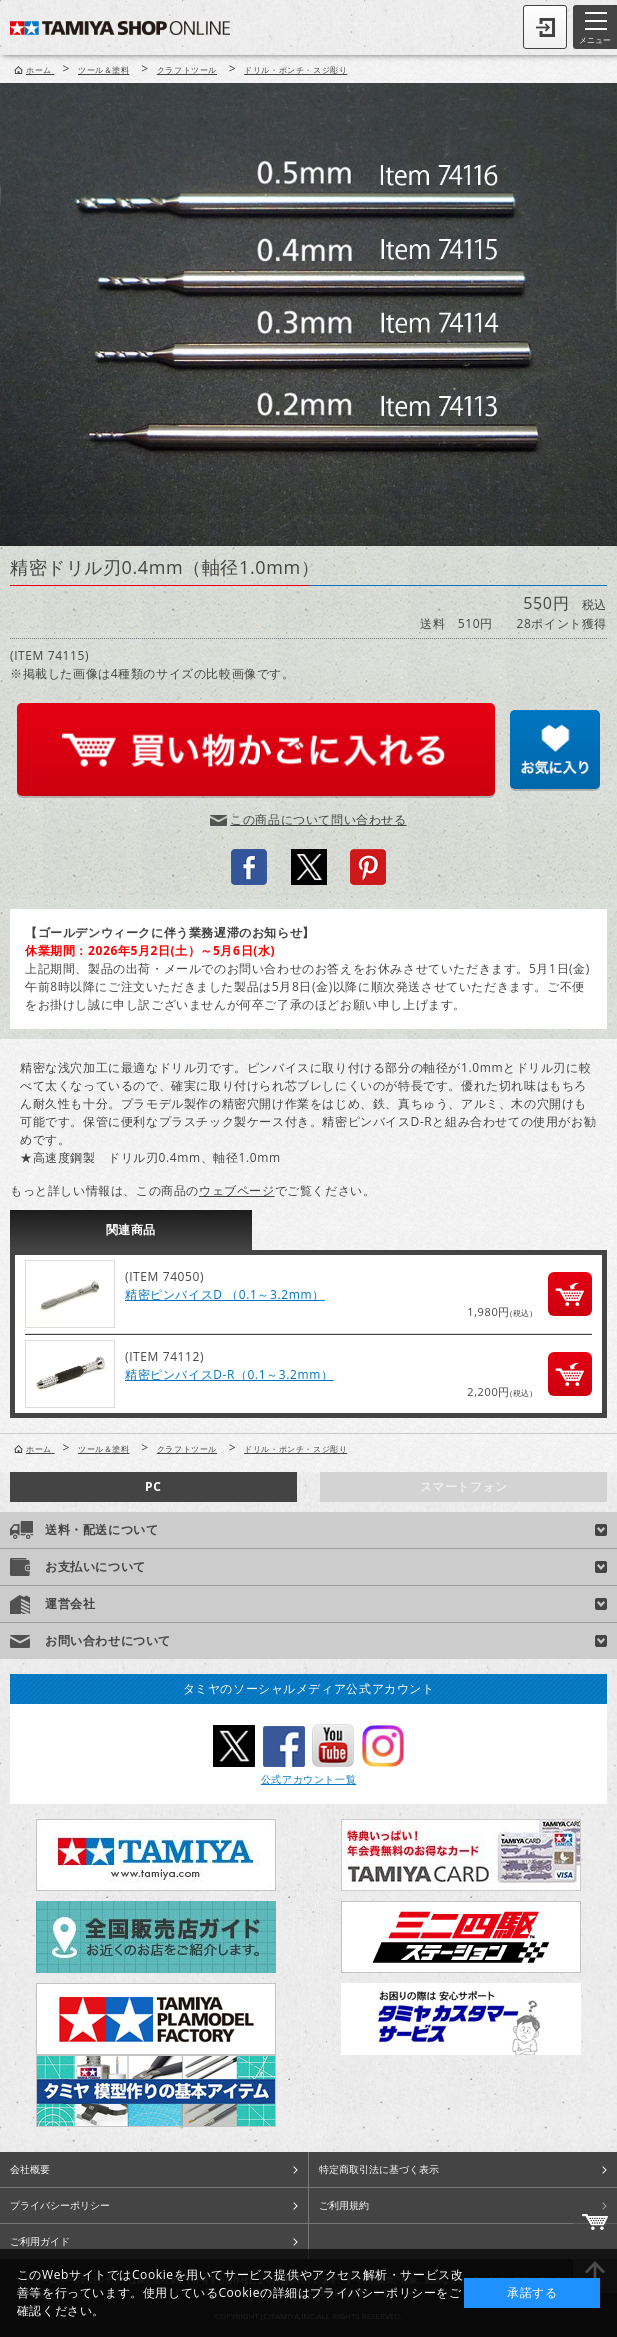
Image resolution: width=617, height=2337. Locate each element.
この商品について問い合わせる (318, 819)
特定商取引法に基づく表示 (379, 2169)
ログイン (545, 27)
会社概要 (30, 2169)
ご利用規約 (344, 2205)
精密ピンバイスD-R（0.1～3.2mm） (229, 1374)
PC (153, 1486)
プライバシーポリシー (60, 2205)
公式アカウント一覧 (308, 1779)
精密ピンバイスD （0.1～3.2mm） (225, 1294)
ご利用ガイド (40, 2241)
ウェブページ (237, 1190)
